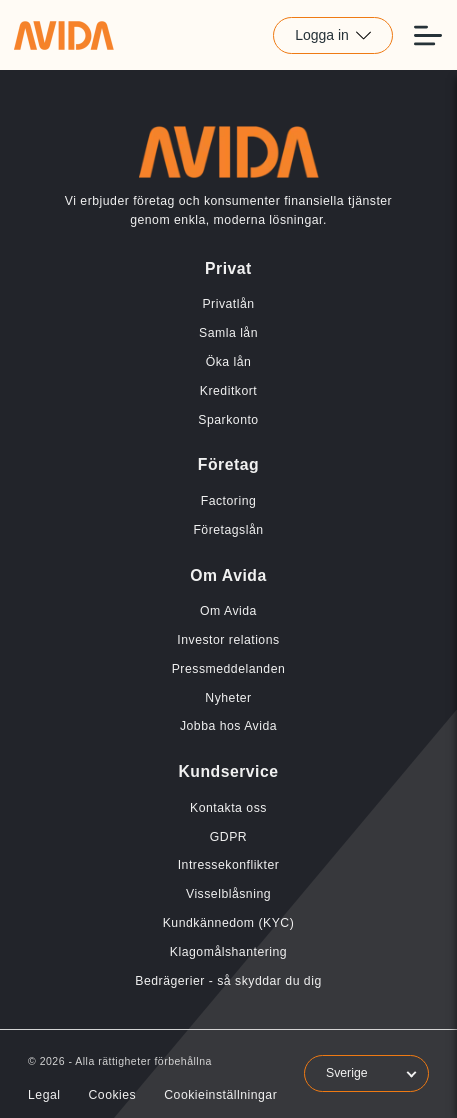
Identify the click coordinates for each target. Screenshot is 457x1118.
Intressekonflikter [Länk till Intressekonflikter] (229, 865)
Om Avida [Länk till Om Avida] (228, 611)
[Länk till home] (64, 35)
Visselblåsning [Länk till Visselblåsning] (228, 894)
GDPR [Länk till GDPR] (228, 837)
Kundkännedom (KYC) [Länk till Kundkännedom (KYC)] (229, 923)
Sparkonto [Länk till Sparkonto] (228, 420)
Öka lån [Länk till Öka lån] (229, 362)
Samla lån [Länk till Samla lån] (228, 333)
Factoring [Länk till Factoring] (229, 501)
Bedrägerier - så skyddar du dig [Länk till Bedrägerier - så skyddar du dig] (228, 981)
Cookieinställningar (220, 1095)
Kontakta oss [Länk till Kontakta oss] (228, 808)
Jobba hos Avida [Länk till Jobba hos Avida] (228, 726)
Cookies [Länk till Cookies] (112, 1095)
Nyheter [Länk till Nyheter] (228, 698)
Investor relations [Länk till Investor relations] (228, 640)
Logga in (333, 35)
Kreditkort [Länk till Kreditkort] (228, 391)
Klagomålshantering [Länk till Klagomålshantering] (228, 952)
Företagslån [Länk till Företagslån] (228, 530)
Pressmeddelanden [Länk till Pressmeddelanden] (229, 669)
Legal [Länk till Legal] (44, 1095)
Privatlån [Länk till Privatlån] (228, 304)
